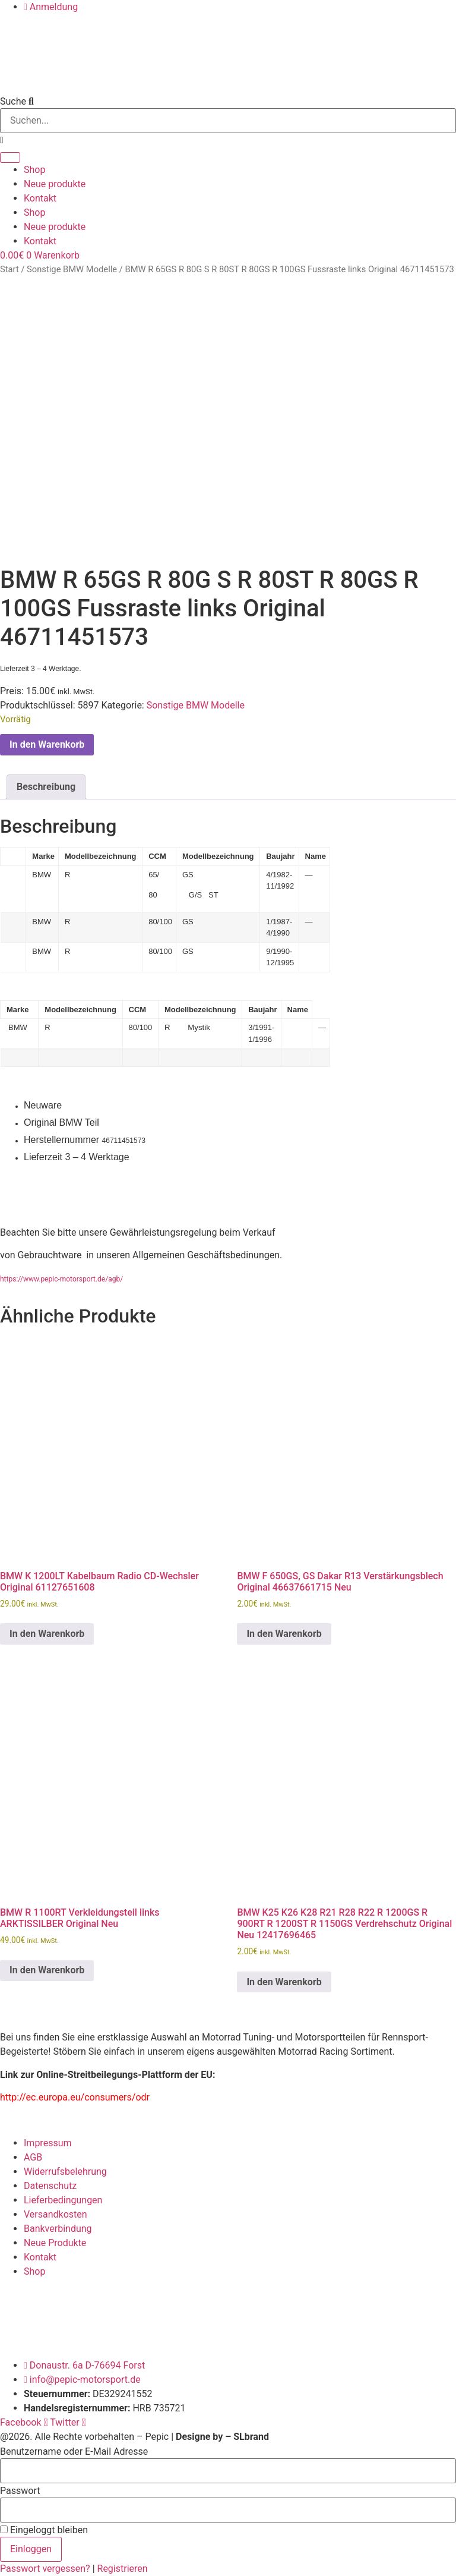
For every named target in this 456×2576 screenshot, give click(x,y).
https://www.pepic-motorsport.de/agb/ (61, 1279)
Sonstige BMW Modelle (72, 269)
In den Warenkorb (47, 744)
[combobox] (228, 120)
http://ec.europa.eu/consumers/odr (75, 2097)
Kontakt (40, 198)
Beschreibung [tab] (46, 786)
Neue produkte (55, 184)
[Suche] (10, 157)
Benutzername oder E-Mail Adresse (74, 2452)
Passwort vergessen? (46, 2568)
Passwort (20, 2491)
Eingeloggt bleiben (44, 2530)
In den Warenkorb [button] (47, 1633)
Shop (34, 169)
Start (9, 269)
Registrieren (122, 2568)
